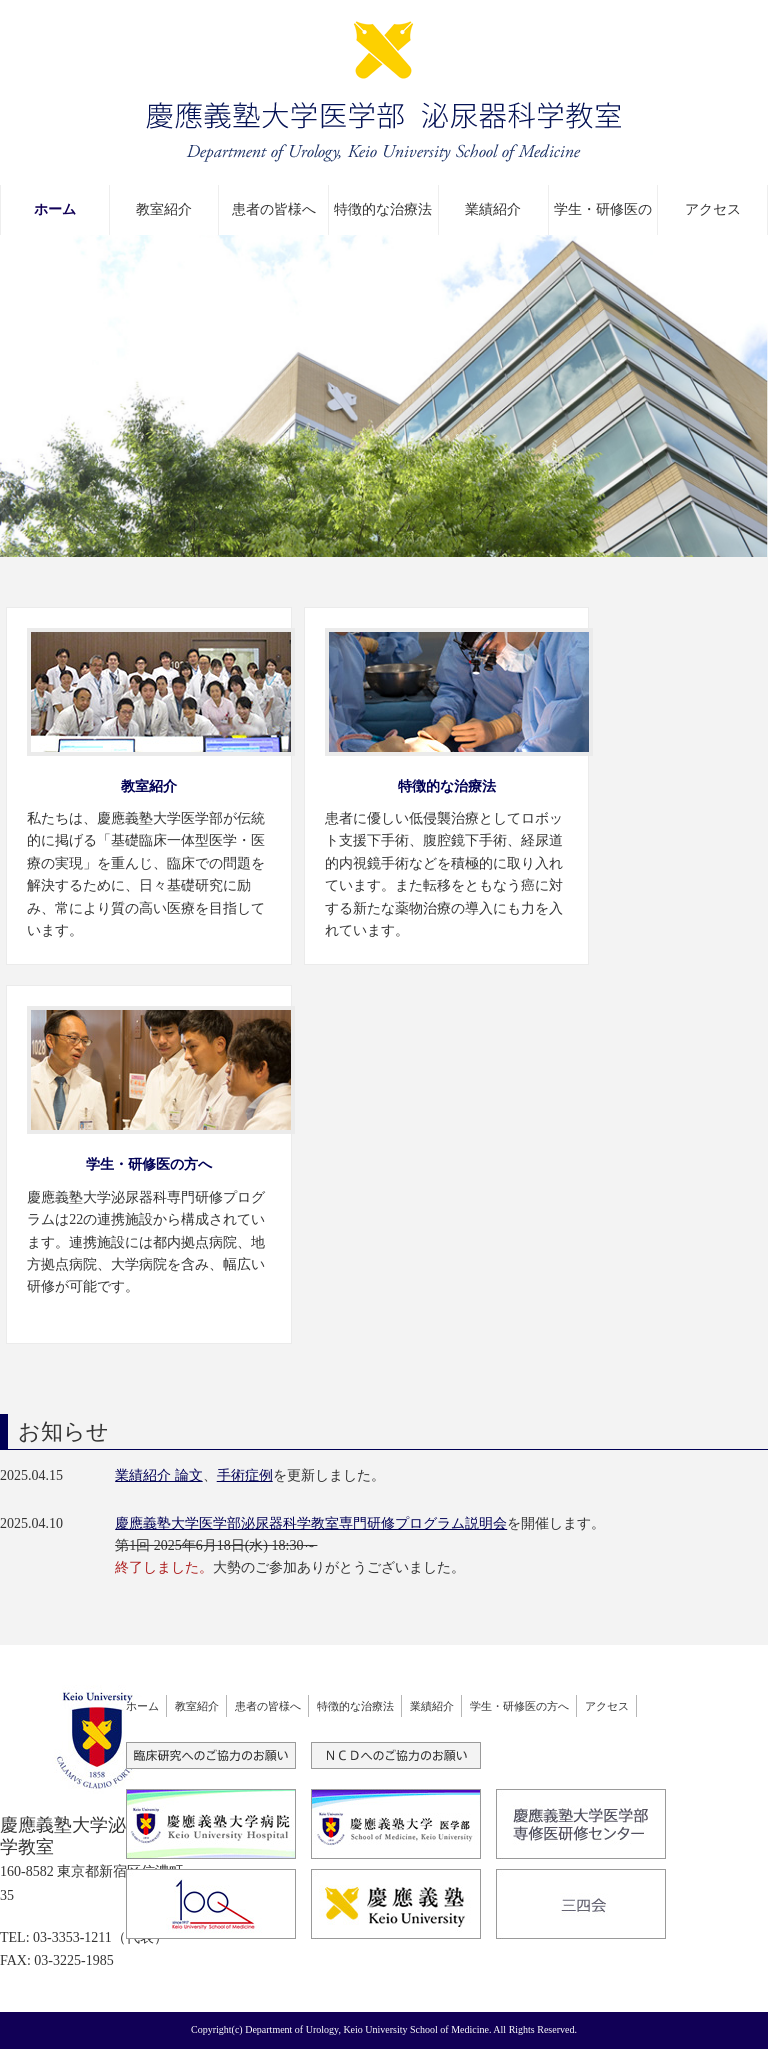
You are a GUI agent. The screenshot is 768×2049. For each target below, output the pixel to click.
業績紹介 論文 (159, 1475)
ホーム (55, 209)
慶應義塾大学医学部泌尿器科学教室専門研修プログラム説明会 (311, 1523)
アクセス (713, 209)
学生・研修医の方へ (603, 218)
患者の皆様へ (274, 209)
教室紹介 (164, 209)
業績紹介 (493, 209)
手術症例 (245, 1475)
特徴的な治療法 (383, 209)
